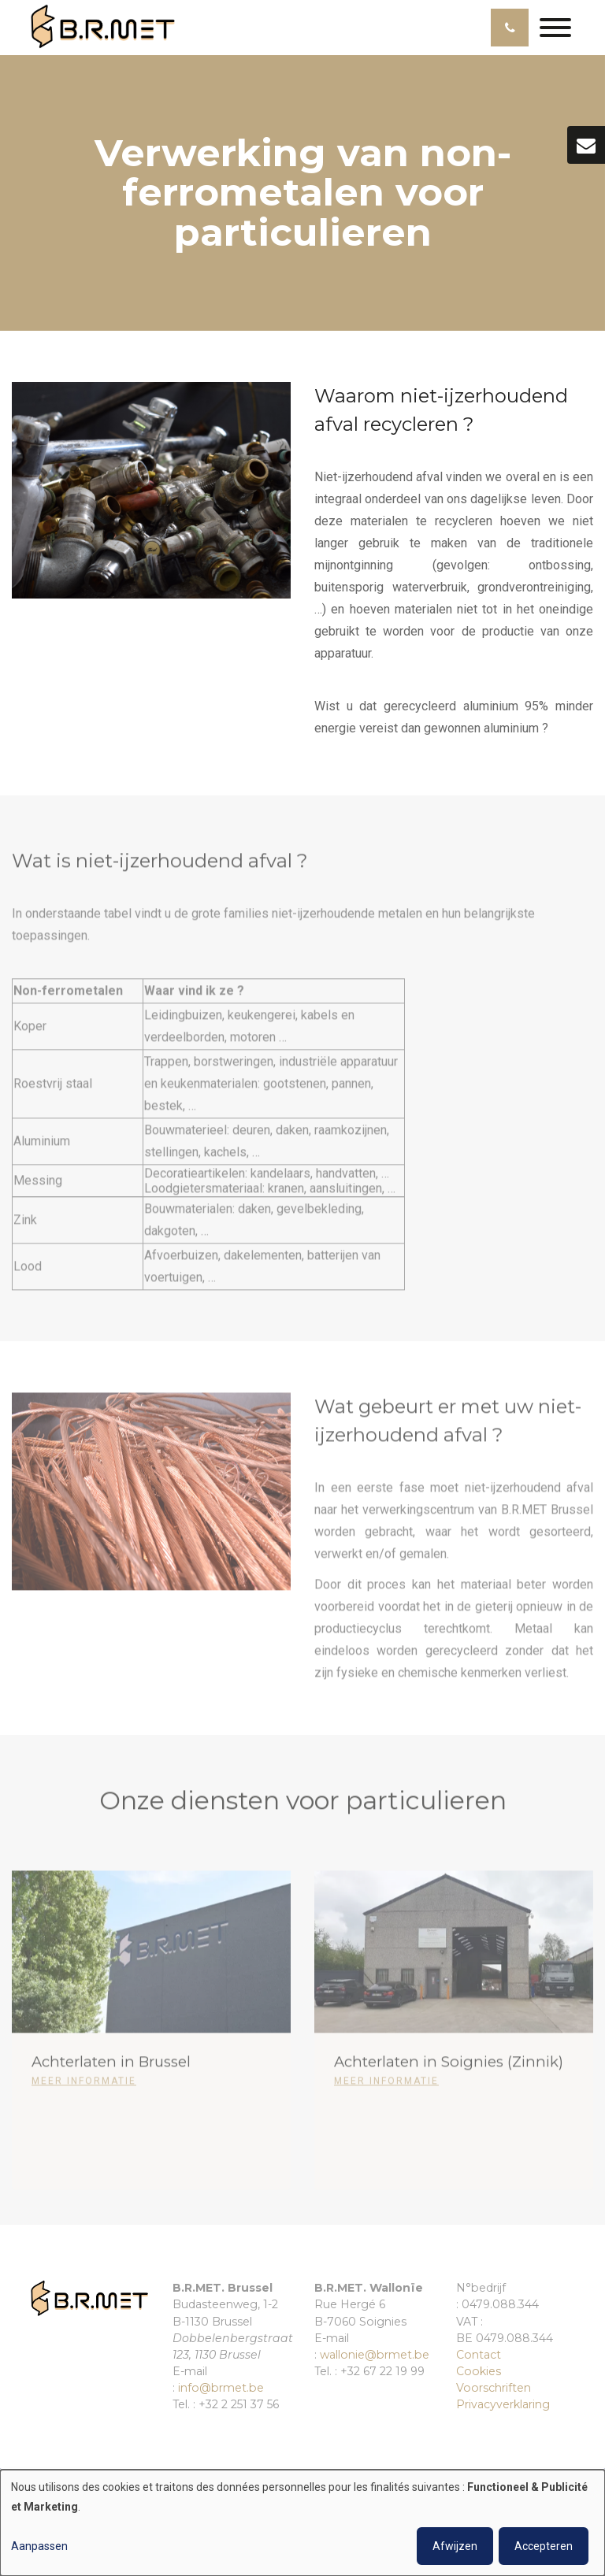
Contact (478, 2355)
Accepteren (543, 2546)
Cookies (478, 2371)
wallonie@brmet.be (374, 2355)
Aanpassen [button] (39, 2546)
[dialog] (302, 2523)
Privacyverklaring (503, 2404)
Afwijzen (454, 2546)
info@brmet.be (221, 2388)
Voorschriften (493, 2388)
